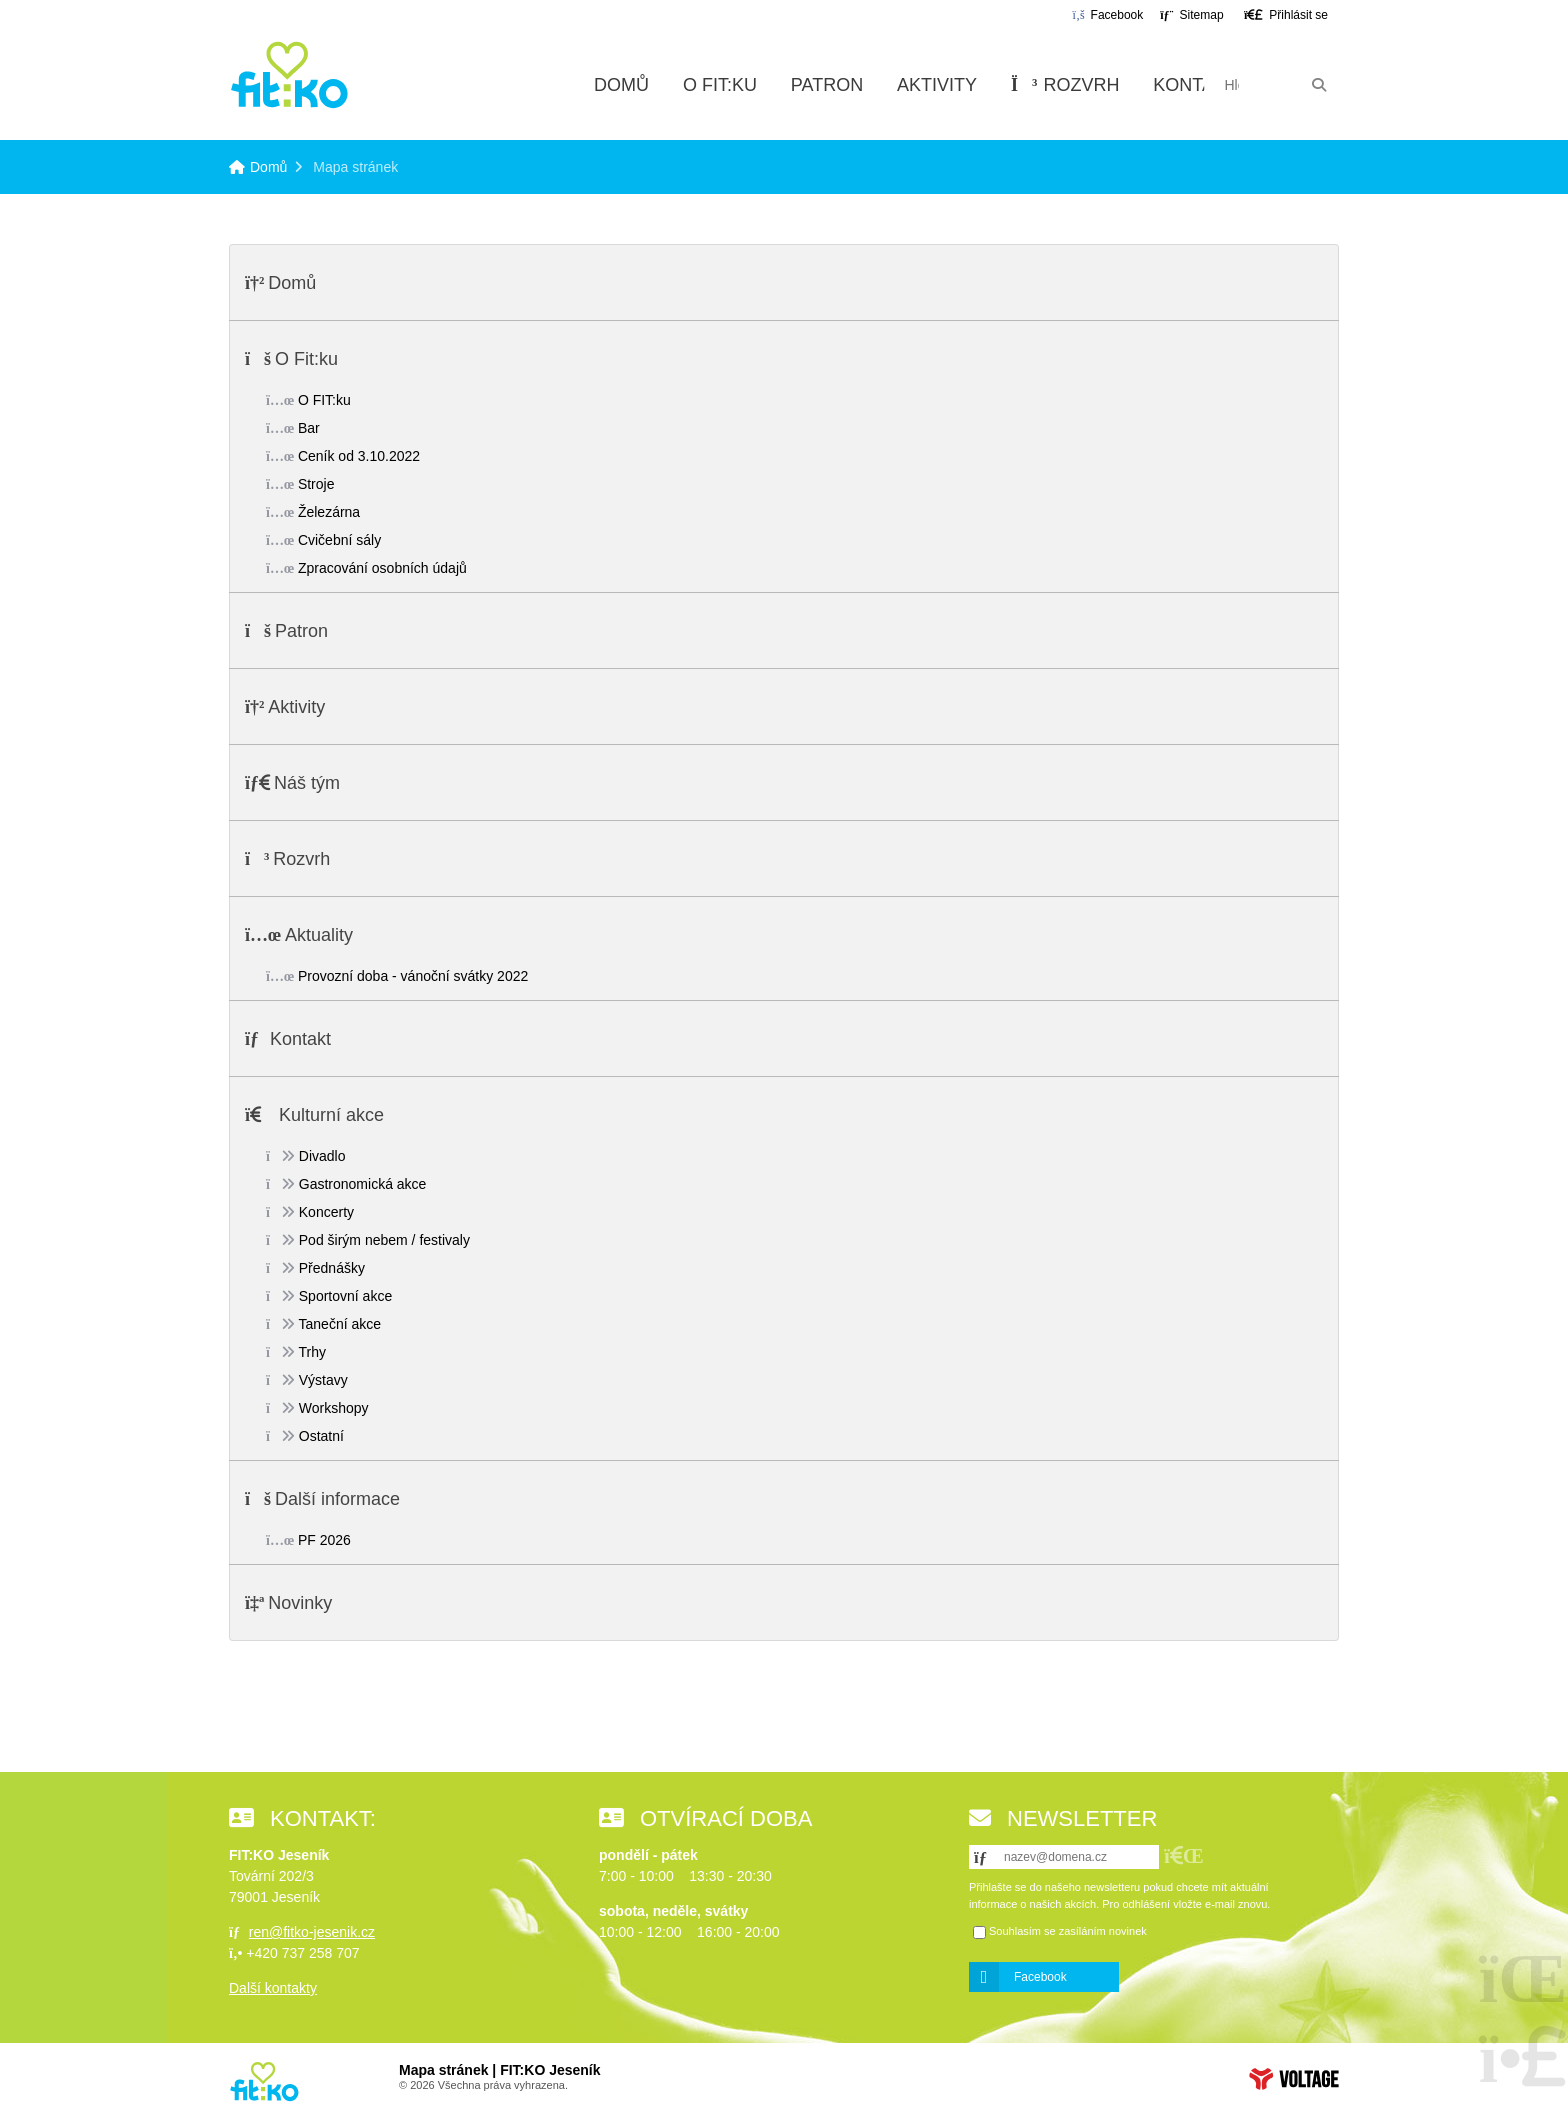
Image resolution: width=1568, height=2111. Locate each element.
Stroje (316, 484)
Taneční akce (340, 1324)
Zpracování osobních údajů (382, 568)
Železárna (329, 512)
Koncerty (326, 1212)
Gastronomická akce (363, 1184)
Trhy (312, 1352)
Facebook (1040, 1977)
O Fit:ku (720, 85)
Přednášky (332, 1268)
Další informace (337, 1499)
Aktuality (319, 935)
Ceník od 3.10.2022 (359, 456)
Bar (309, 428)
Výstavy (323, 1380)
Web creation (1294, 2079)
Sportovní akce (345, 1296)
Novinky (300, 1603)
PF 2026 (324, 1540)
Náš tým (307, 783)
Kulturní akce (331, 1115)
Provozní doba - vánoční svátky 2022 (413, 976)
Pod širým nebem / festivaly (384, 1240)
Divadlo (322, 1156)
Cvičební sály (339, 540)
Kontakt (1195, 85)
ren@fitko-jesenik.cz (312, 1932)
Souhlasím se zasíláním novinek (1068, 1931)
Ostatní (321, 1436)
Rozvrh (1065, 85)
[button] (1286, 14)
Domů (289, 75)
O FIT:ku (324, 400)
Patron (827, 85)
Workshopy (334, 1408)
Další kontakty (273, 1988)
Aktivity (937, 85)
